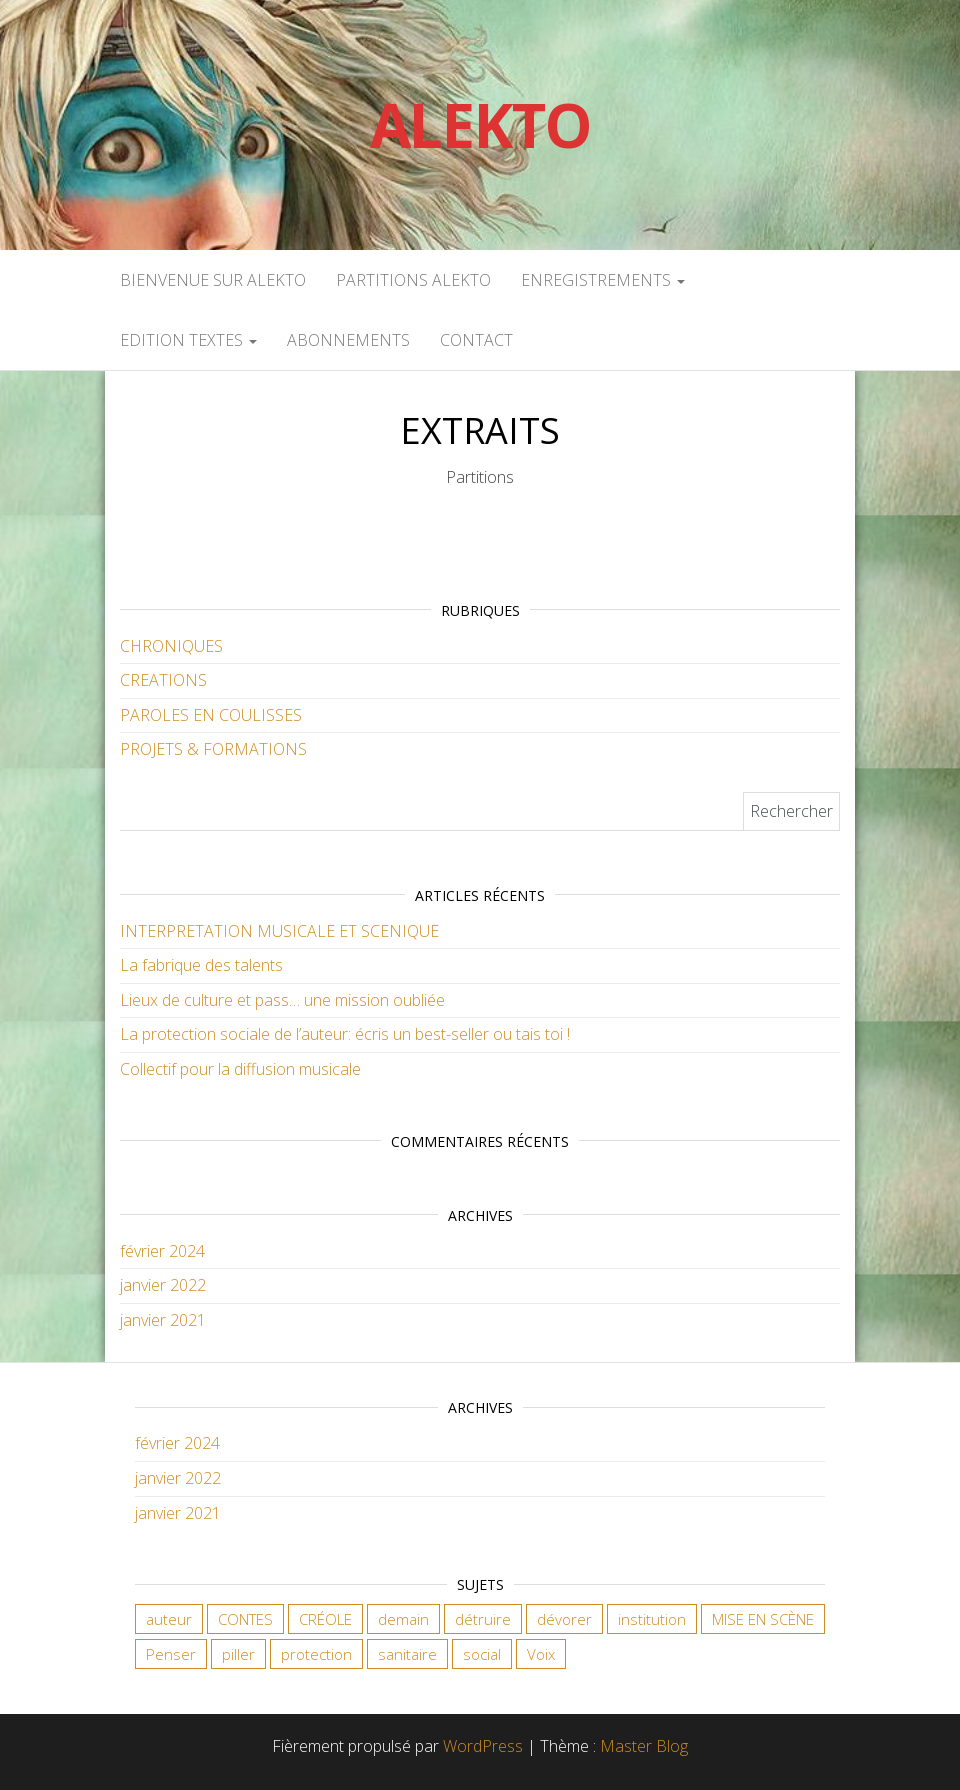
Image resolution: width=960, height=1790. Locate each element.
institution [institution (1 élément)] (652, 1619)
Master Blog (644, 1746)
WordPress (483, 1746)
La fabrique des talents (201, 965)
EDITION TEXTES (188, 340)
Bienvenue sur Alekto (213, 280)
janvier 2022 (163, 1285)
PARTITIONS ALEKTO (413, 280)
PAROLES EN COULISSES (211, 715)
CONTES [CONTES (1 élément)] (245, 1619)
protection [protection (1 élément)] (316, 1654)
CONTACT (476, 340)
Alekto (480, 125)
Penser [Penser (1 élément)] (171, 1654)
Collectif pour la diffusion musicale (240, 1069)
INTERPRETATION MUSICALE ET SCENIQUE (279, 931)
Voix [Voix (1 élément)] (541, 1654)
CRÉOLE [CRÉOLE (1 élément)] (325, 1619)
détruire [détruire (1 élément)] (483, 1619)
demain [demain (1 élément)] (403, 1619)
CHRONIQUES (171, 646)
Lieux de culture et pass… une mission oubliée (282, 1000)
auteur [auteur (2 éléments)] (169, 1619)
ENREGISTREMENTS (603, 280)
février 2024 (162, 1251)
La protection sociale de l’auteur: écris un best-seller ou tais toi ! (345, 1034)
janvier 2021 (163, 1320)
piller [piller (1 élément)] (238, 1654)
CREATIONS (163, 680)
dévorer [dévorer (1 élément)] (564, 1619)
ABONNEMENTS (348, 340)
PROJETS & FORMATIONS (213, 749)
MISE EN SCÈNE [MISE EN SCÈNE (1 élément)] (763, 1619)
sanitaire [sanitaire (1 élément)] (407, 1654)
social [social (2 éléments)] (482, 1654)
